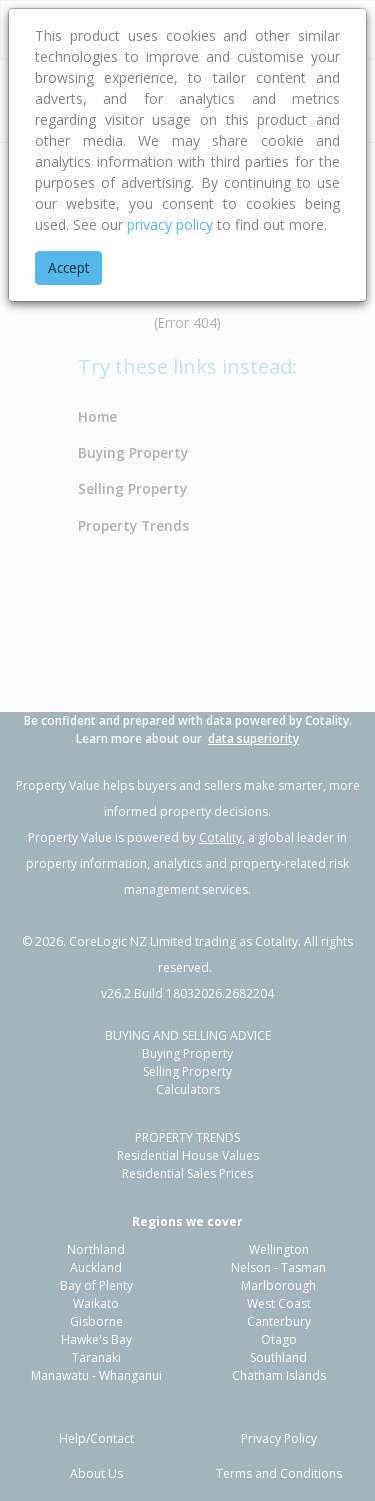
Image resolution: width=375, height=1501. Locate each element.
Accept (68, 267)
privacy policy (170, 224)
